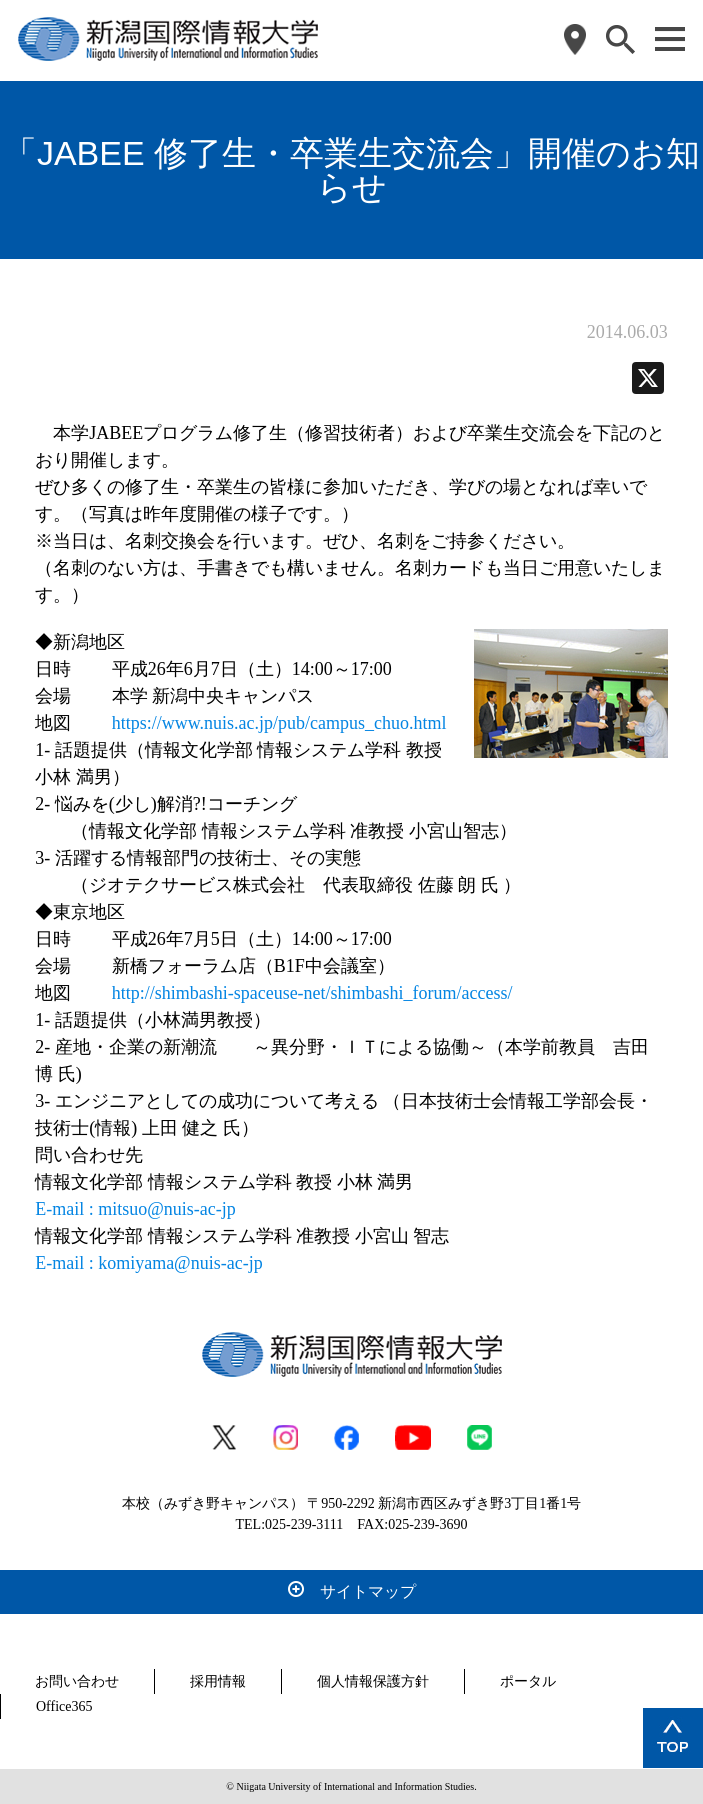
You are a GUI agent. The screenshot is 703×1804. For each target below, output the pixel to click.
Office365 (64, 1706)
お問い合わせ (77, 1681)
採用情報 (218, 1681)
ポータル (528, 1681)
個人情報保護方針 (373, 1681)
